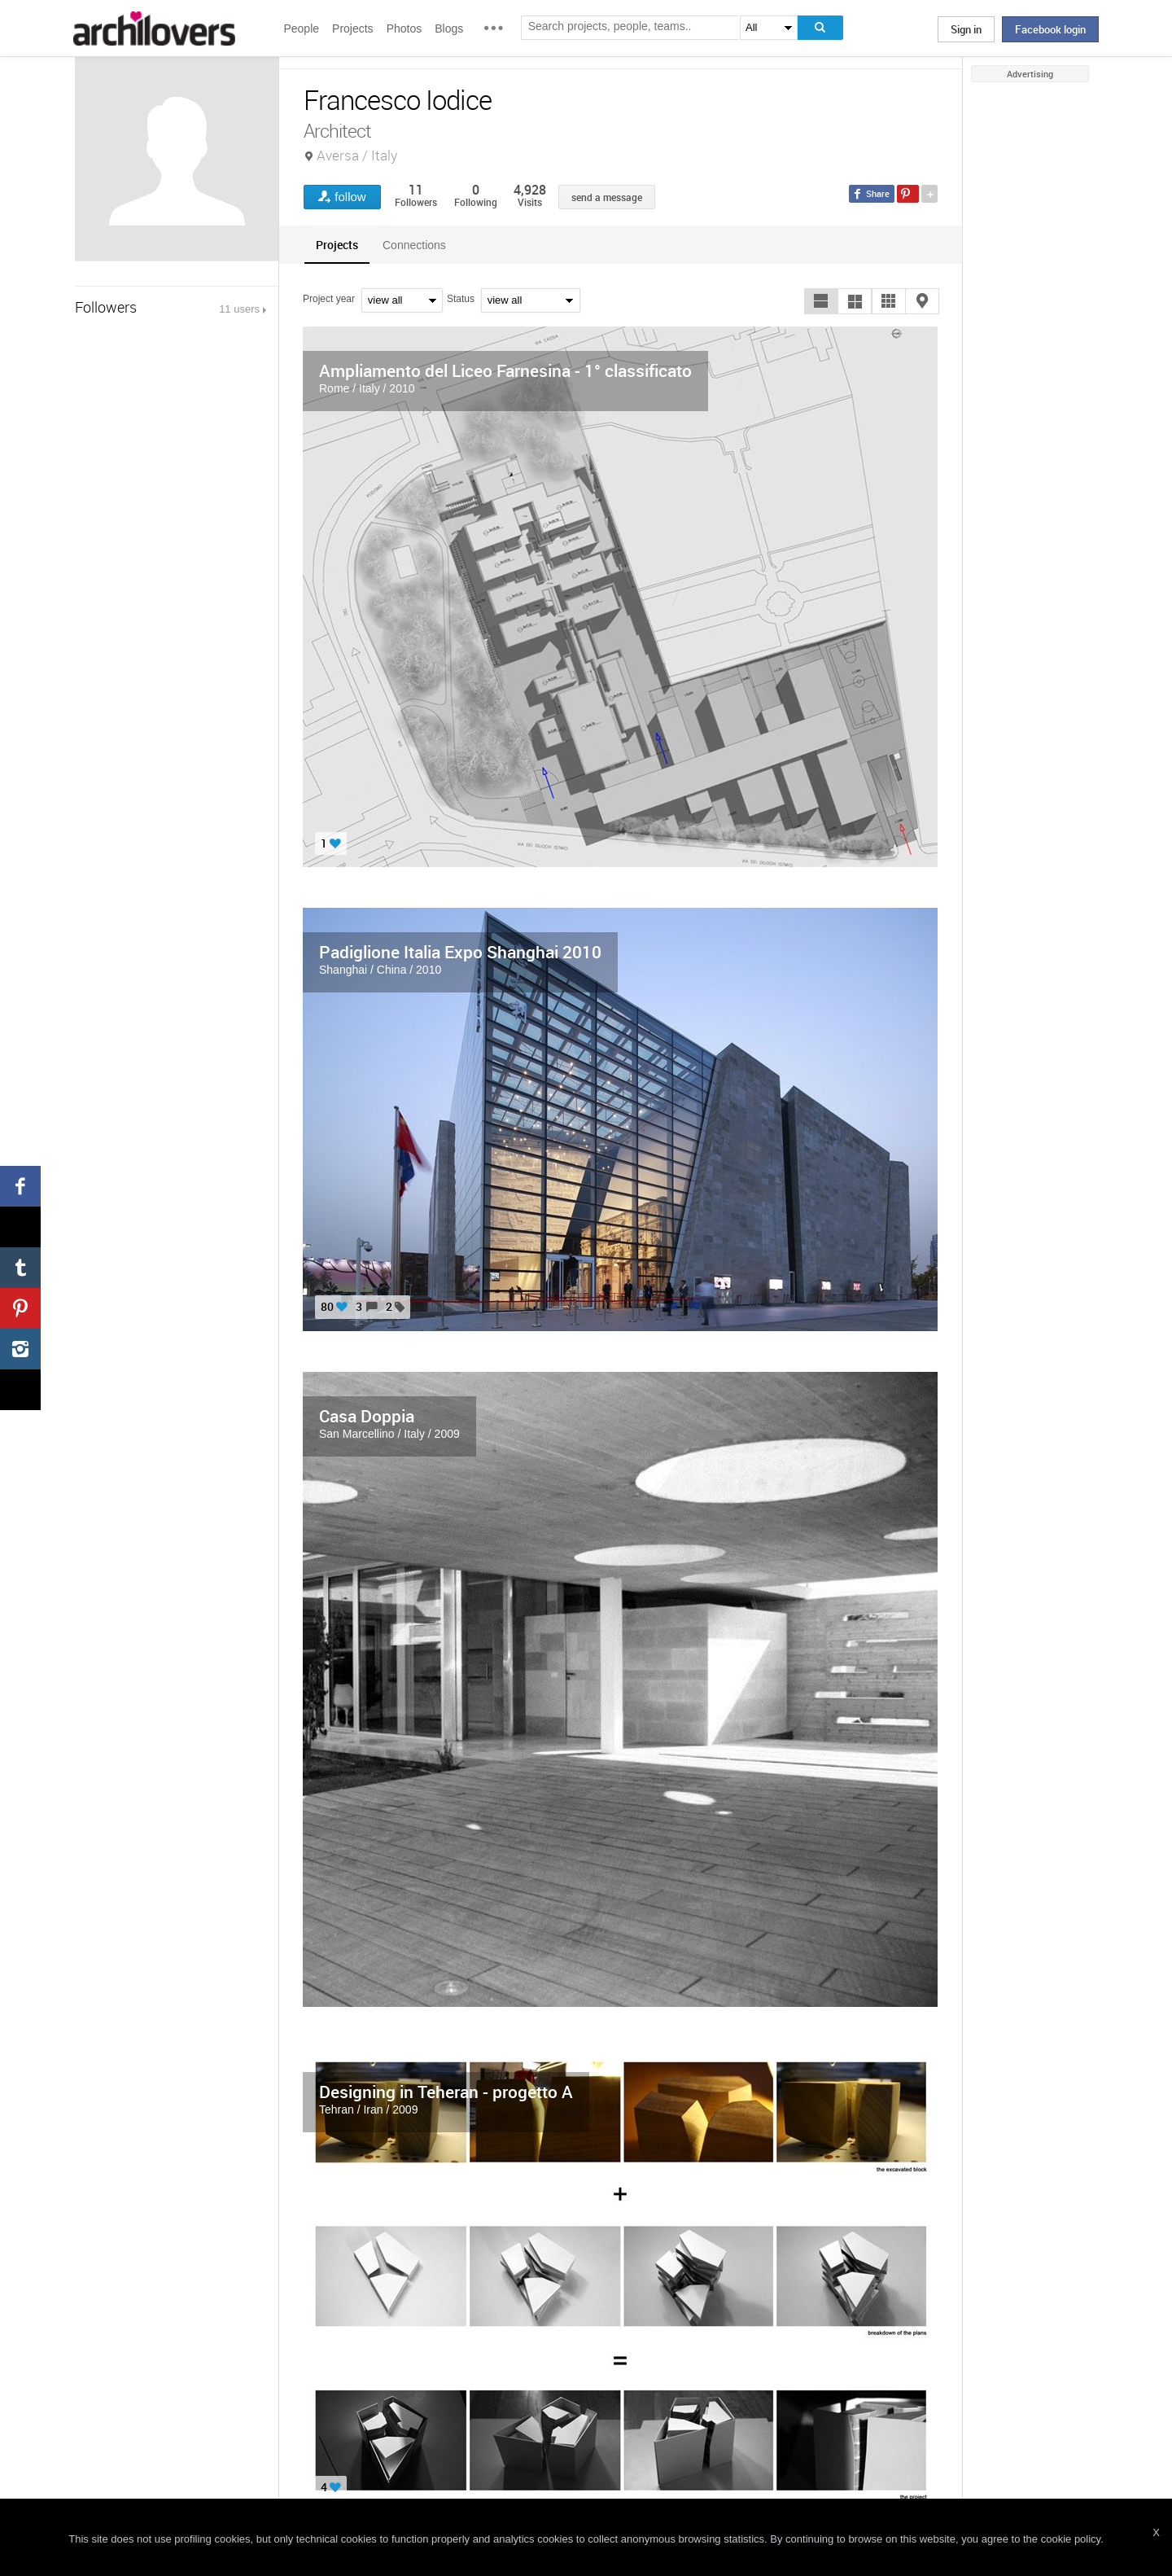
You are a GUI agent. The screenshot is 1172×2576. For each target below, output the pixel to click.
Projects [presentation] (337, 244)
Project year (329, 298)
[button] (821, 301)
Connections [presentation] (414, 245)
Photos (404, 28)
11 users (239, 309)
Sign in (966, 29)
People (301, 28)
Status (460, 298)
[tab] (337, 245)
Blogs (449, 28)
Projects (353, 28)
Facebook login (1050, 29)
